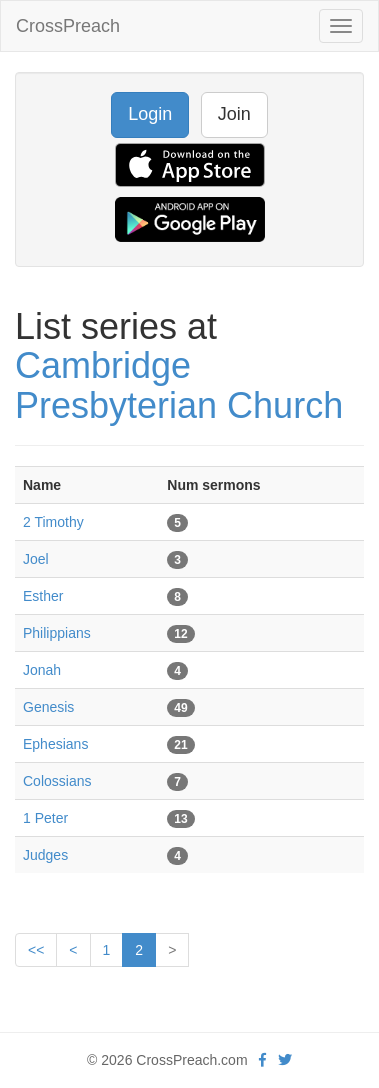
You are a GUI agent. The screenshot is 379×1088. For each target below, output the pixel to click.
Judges (45, 855)
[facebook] (262, 1060)
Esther (43, 596)
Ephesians (55, 744)
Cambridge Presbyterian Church (179, 385)
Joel (36, 559)
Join (234, 114)
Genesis (48, 707)
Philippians (57, 633)
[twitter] (285, 1060)
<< (36, 950)
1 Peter (45, 818)
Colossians (57, 781)
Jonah (42, 670)
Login (150, 114)
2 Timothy (53, 522)
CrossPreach (68, 26)
